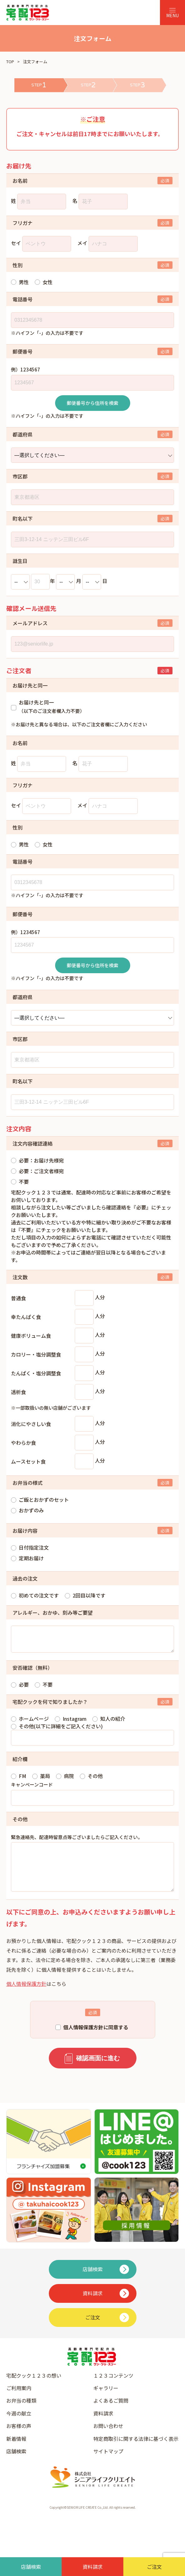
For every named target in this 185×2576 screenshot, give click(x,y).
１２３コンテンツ (113, 2388)
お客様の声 (18, 2438)
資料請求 (103, 2426)
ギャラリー (105, 2400)
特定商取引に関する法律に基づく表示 (135, 2451)
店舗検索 (16, 2463)
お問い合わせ (108, 2438)
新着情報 (16, 2451)
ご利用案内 (18, 2400)
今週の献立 (18, 2426)
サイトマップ (108, 2463)
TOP (10, 61)
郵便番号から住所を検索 (92, 403)
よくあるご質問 (110, 2413)
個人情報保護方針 (26, 1996)
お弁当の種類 (21, 2413)
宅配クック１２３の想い (33, 2388)
